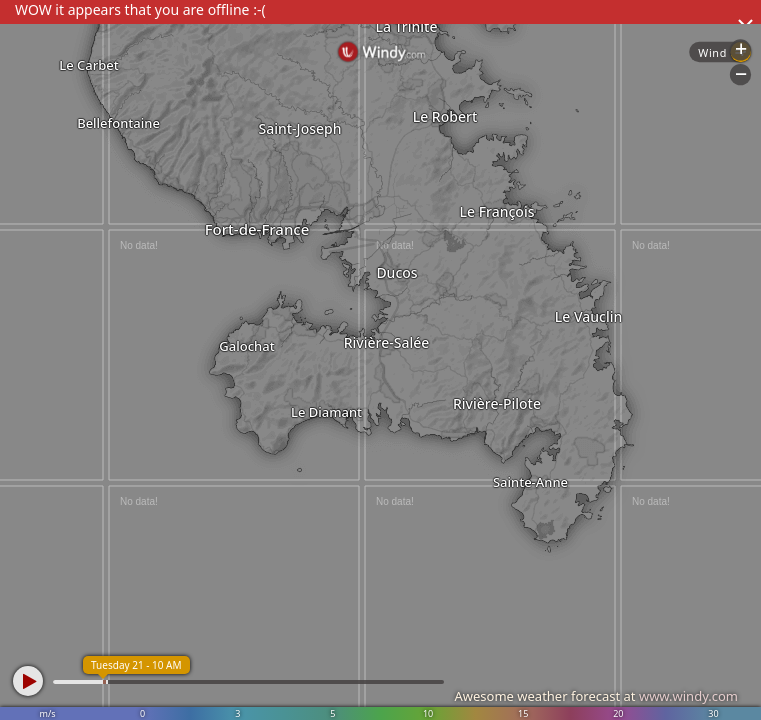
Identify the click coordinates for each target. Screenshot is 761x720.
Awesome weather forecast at (596, 696)
